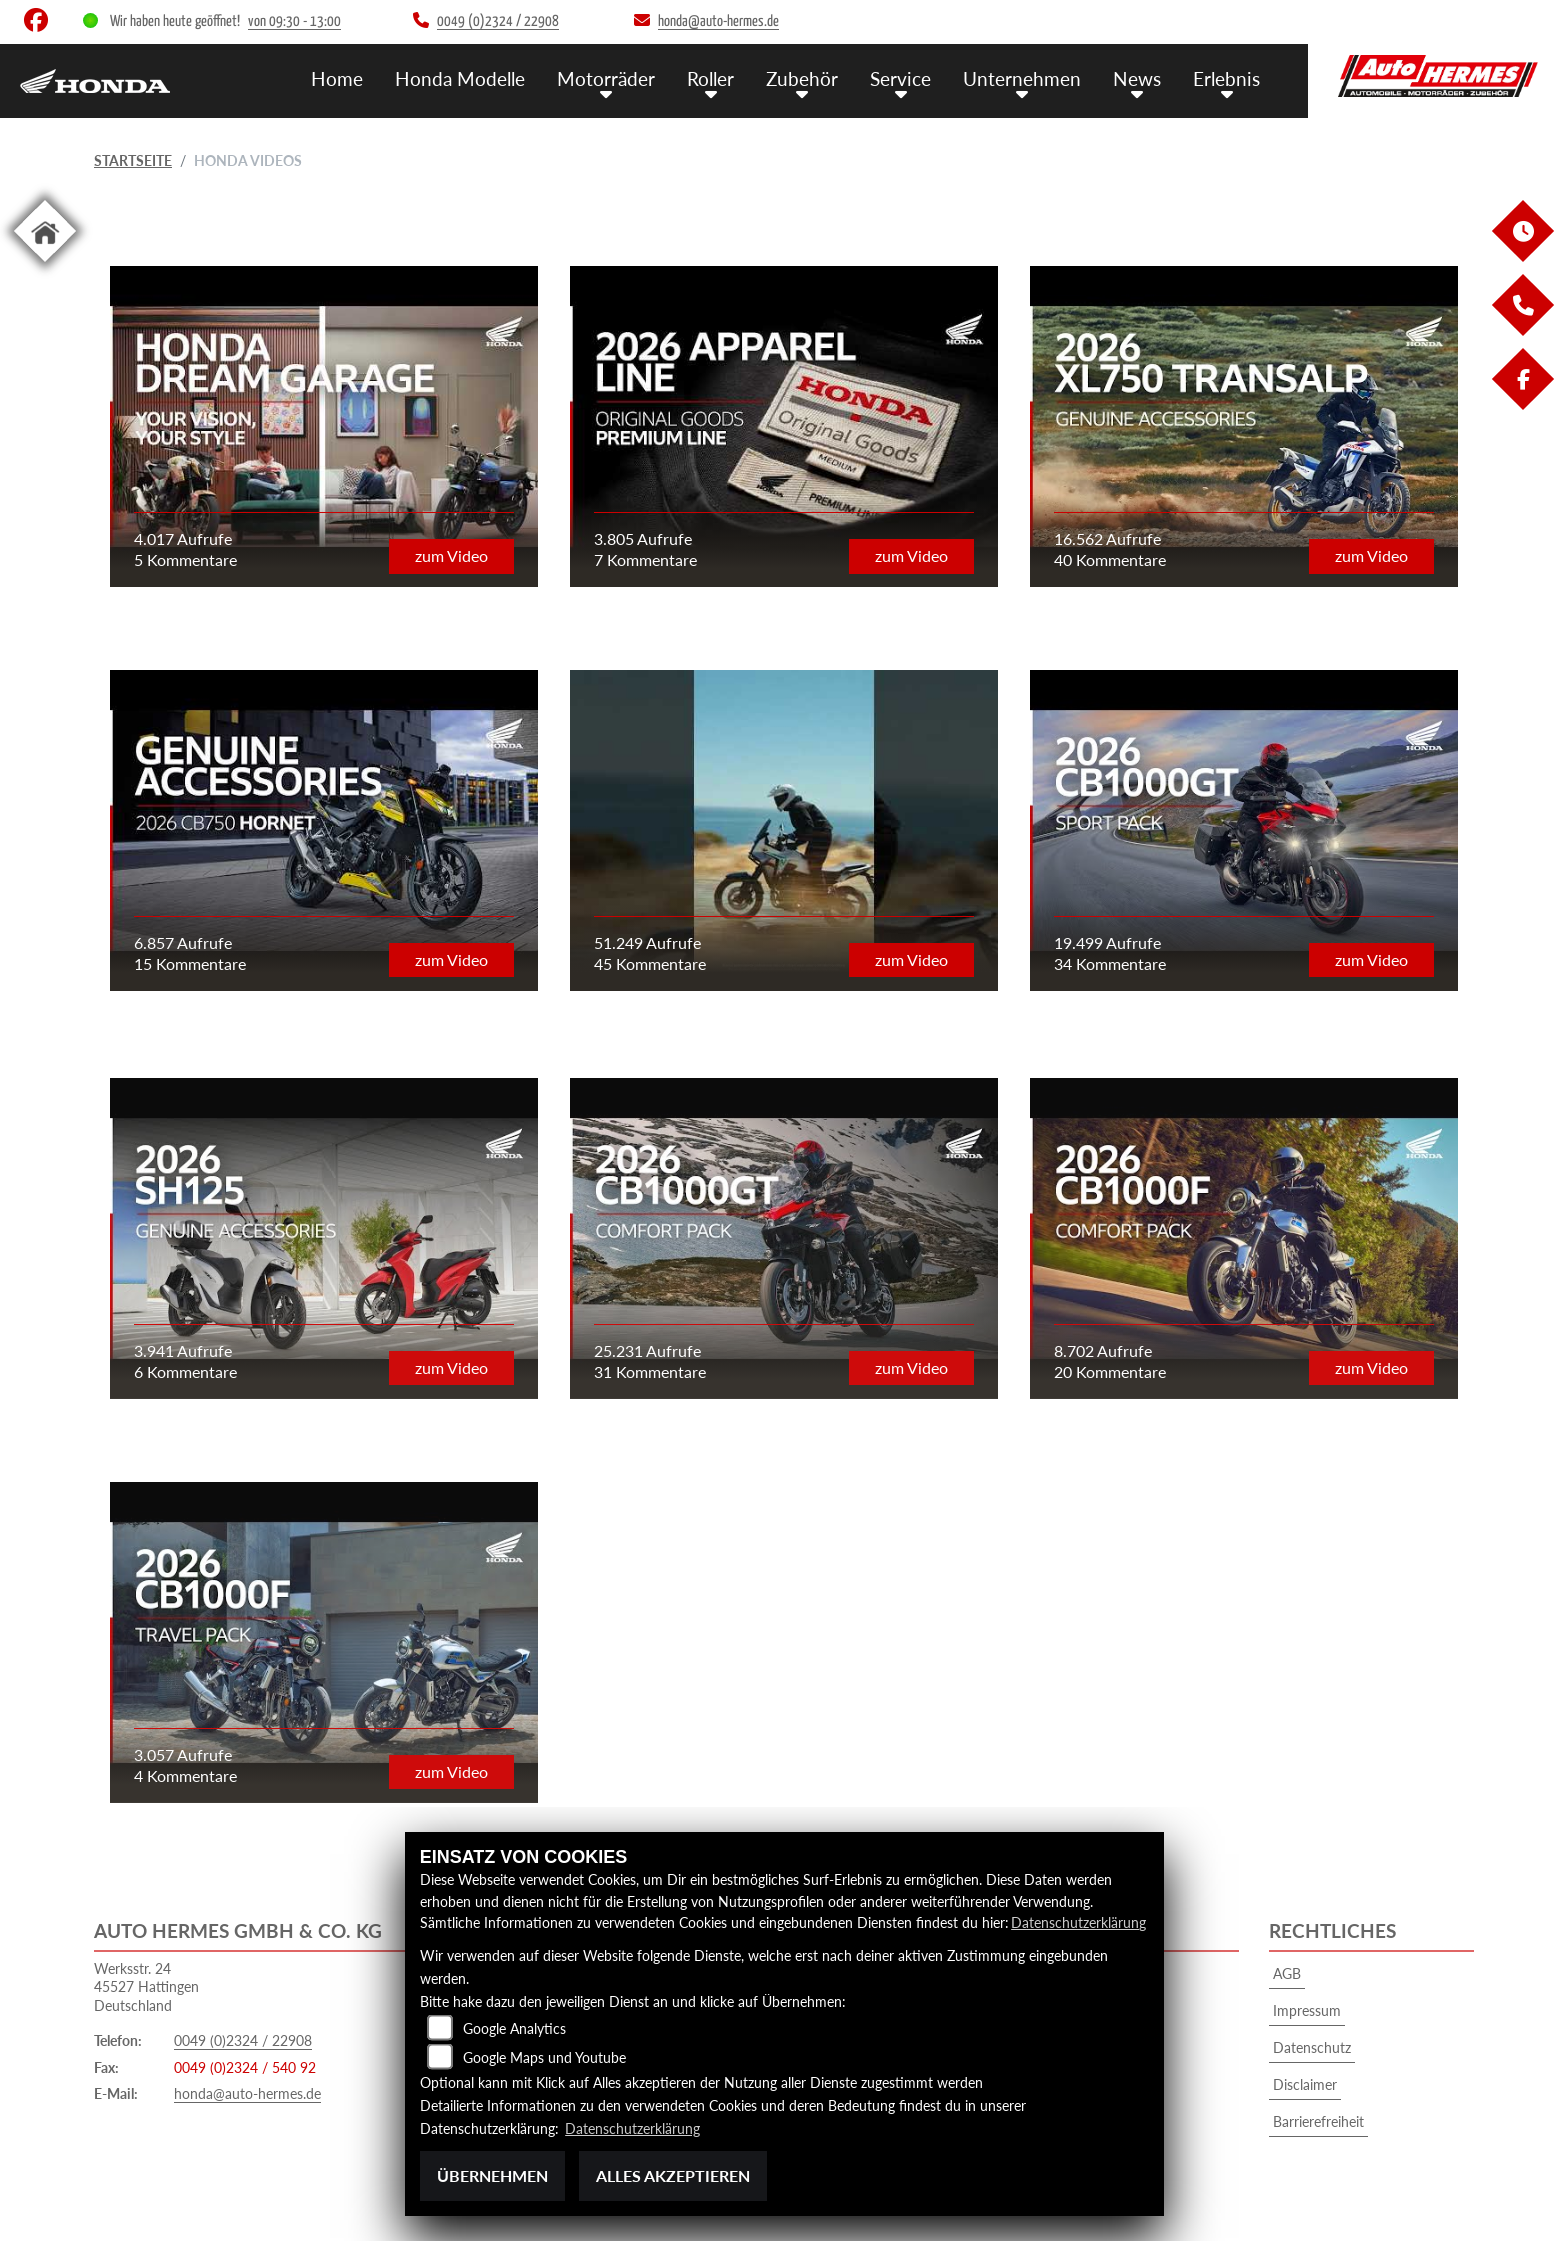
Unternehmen (1022, 77)
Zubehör (802, 77)
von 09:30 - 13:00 (294, 21)
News (1137, 77)
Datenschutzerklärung (1078, 1923)
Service (900, 77)
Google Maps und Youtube (544, 2058)
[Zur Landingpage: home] (45, 265)
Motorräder (606, 77)
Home (337, 77)
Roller (710, 77)
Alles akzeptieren (673, 2175)
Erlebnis (1226, 77)
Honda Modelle (460, 77)
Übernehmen (492, 2175)
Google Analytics (514, 2029)
